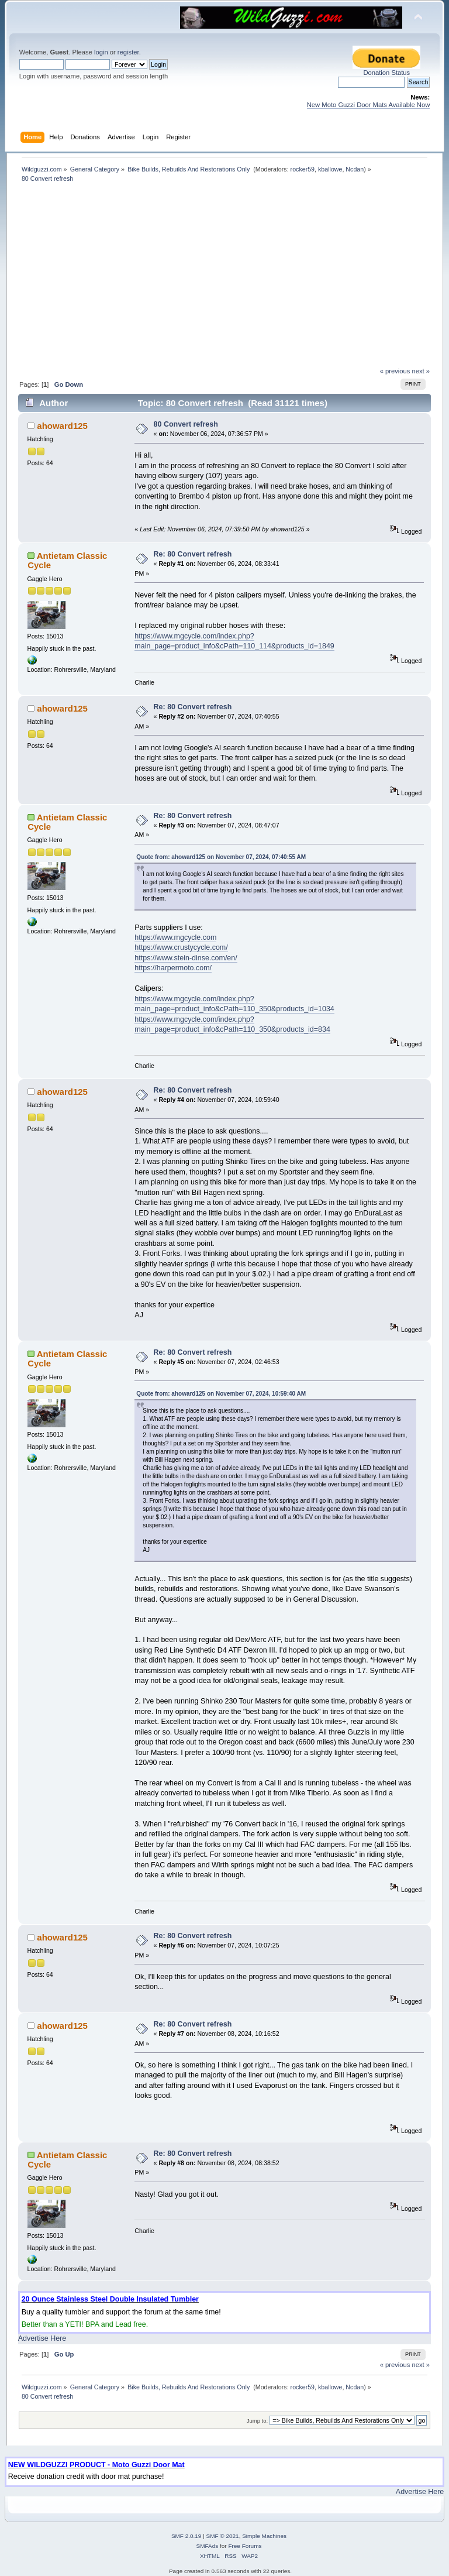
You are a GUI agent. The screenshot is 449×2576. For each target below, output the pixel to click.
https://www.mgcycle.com (175, 937)
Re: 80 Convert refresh (193, 554)
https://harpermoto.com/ (173, 968)
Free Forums (244, 2546)
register (128, 52)
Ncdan (355, 169)
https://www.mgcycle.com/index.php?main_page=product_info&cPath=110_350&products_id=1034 (234, 1004)
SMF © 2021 (222, 2536)
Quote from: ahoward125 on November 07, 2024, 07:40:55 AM (221, 857)
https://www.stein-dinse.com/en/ (185, 958)
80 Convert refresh (186, 424)
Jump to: (257, 2420)
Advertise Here (42, 2338)
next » (421, 371)
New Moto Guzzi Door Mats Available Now (368, 104)
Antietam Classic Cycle (67, 560)
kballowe (330, 169)
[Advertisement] (224, 279)
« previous (395, 371)
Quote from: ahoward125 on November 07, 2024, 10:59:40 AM (221, 1393)
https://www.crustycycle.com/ (180, 947)
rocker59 (303, 169)
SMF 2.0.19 (186, 2536)
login (101, 52)
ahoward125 (62, 426)
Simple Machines (264, 2536)
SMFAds (207, 2546)
